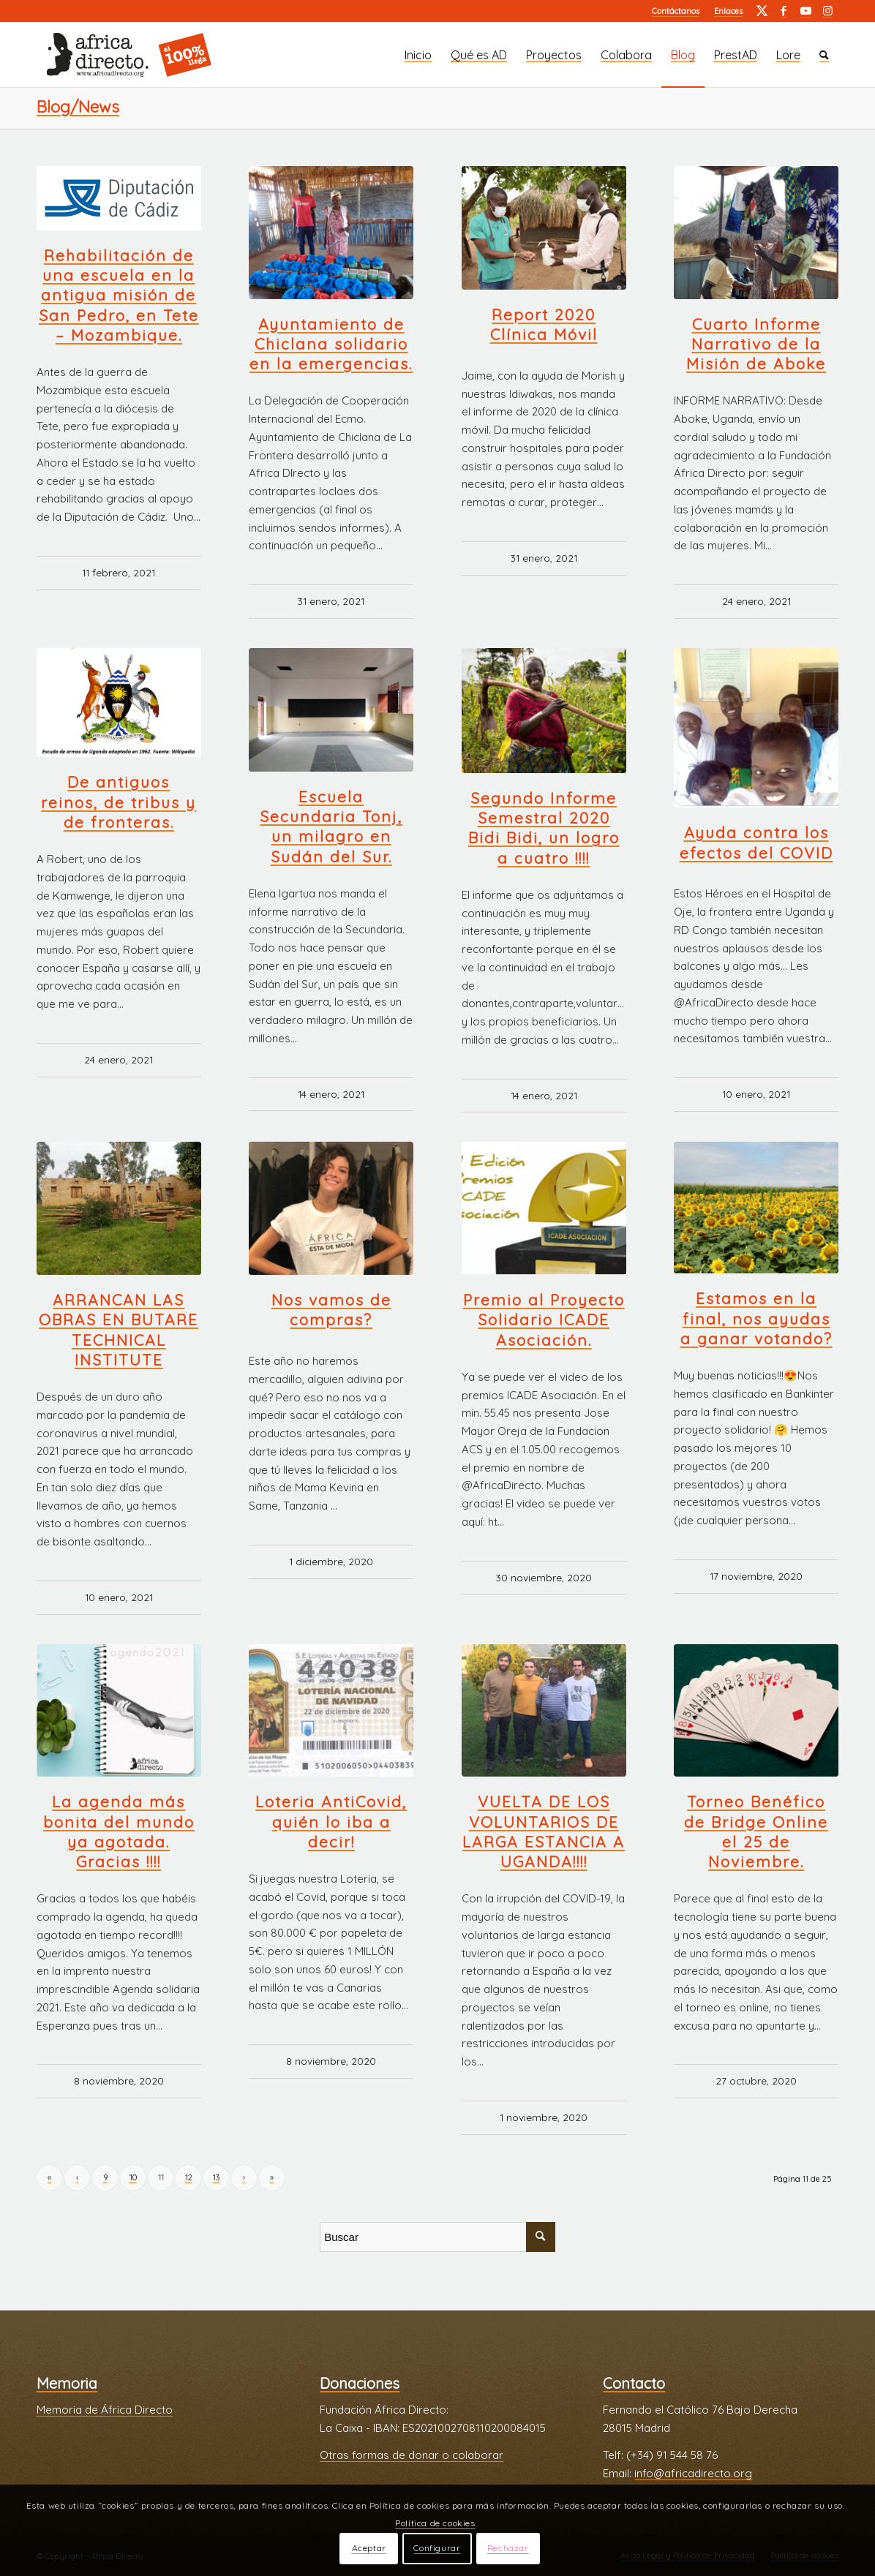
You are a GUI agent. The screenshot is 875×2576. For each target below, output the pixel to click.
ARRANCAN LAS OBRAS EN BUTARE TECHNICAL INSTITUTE (118, 1329)
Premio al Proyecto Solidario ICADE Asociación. (544, 1319)
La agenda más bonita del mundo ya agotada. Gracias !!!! (119, 1831)
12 (188, 2177)
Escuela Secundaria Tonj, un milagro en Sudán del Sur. (331, 826)
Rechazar (508, 2547)
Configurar (436, 2547)
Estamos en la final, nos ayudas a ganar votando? (756, 1318)
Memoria (67, 2383)
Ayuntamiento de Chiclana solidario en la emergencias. (331, 344)
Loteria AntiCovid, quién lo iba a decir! (331, 1821)
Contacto (634, 2383)
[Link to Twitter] (762, 11)
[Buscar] (824, 55)
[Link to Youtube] (805, 11)
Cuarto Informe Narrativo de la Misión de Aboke (756, 344)
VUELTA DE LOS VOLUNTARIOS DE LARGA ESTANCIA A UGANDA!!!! (543, 1831)
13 (216, 2177)
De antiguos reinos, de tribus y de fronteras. (118, 802)
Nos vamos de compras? (331, 1309)
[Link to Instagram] (827, 11)
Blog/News (78, 107)
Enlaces (728, 11)
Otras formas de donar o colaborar (411, 2455)
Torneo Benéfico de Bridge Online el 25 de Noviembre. (756, 1831)
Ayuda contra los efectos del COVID (756, 842)
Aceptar (369, 2547)
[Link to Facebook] (784, 11)
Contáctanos (675, 11)
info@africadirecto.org (693, 2473)
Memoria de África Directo (105, 2410)
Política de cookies (435, 2522)
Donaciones (359, 2383)
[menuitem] (676, 11)
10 (133, 2177)
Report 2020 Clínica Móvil (544, 324)
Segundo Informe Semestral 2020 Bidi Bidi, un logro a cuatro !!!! (544, 827)
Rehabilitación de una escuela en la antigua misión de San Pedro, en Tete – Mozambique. (119, 295)
